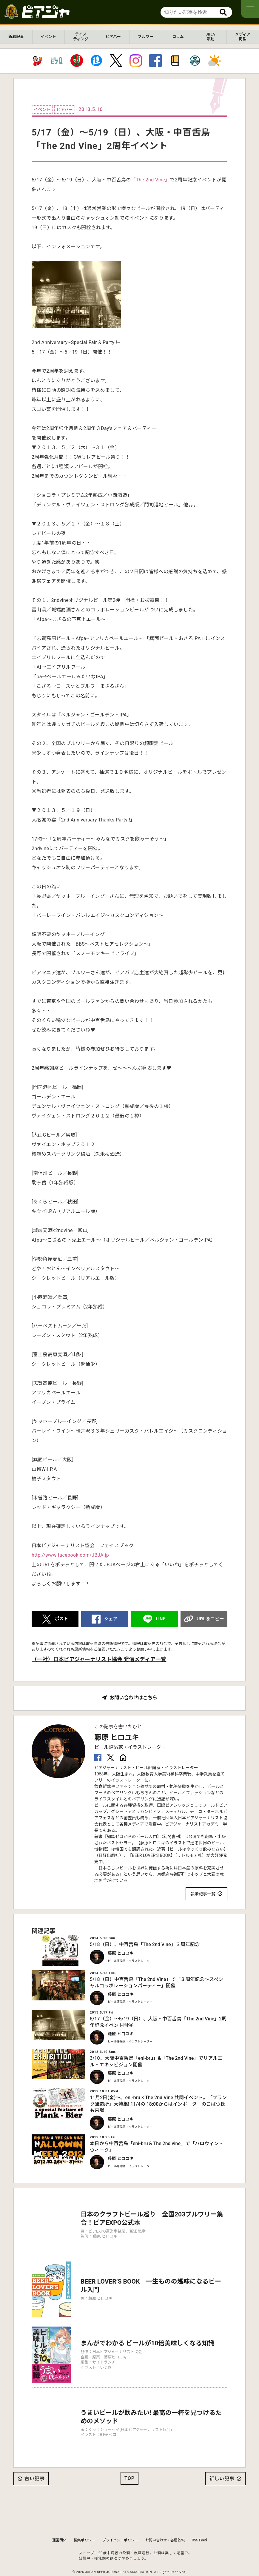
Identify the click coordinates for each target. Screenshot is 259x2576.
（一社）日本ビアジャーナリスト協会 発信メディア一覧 (99, 1659)
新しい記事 (222, 2462)
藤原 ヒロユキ (116, 1737)
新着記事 (16, 36)
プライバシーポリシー (120, 2524)
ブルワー (145, 36)
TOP (129, 2462)
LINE (160, 1618)
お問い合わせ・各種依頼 (165, 2524)
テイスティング (80, 36)
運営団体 (59, 2524)
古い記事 (34, 2462)
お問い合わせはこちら (133, 1698)
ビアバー (113, 36)
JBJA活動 (210, 36)
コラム (178, 36)
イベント (48, 36)
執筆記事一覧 (202, 1893)
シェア (111, 1618)
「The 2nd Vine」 (150, 180)
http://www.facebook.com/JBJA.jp (70, 1555)
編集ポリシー (84, 2524)
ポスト (61, 1618)
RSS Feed (199, 2524)
